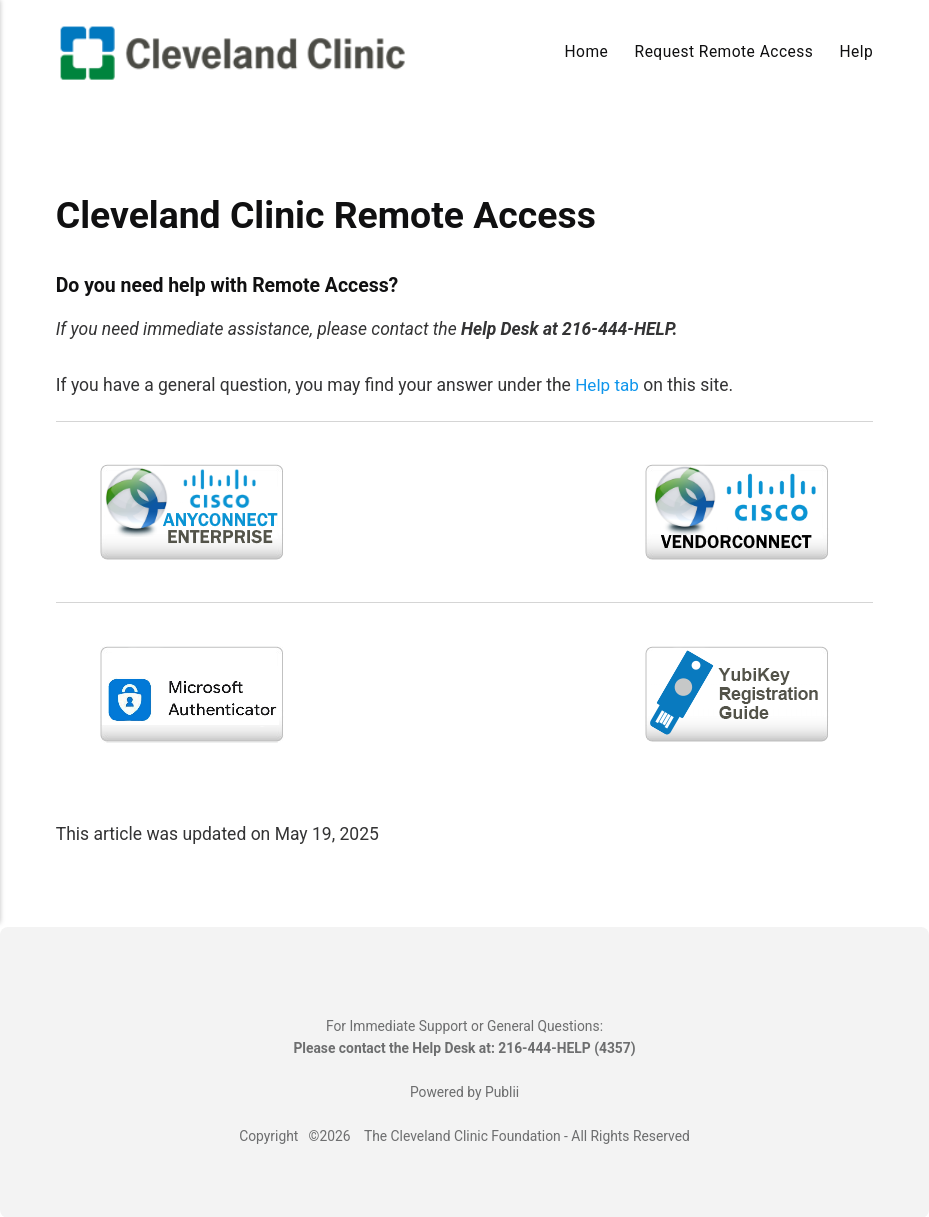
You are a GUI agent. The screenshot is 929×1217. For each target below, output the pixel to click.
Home (587, 52)
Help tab (607, 385)
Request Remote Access (724, 52)
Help (857, 52)
